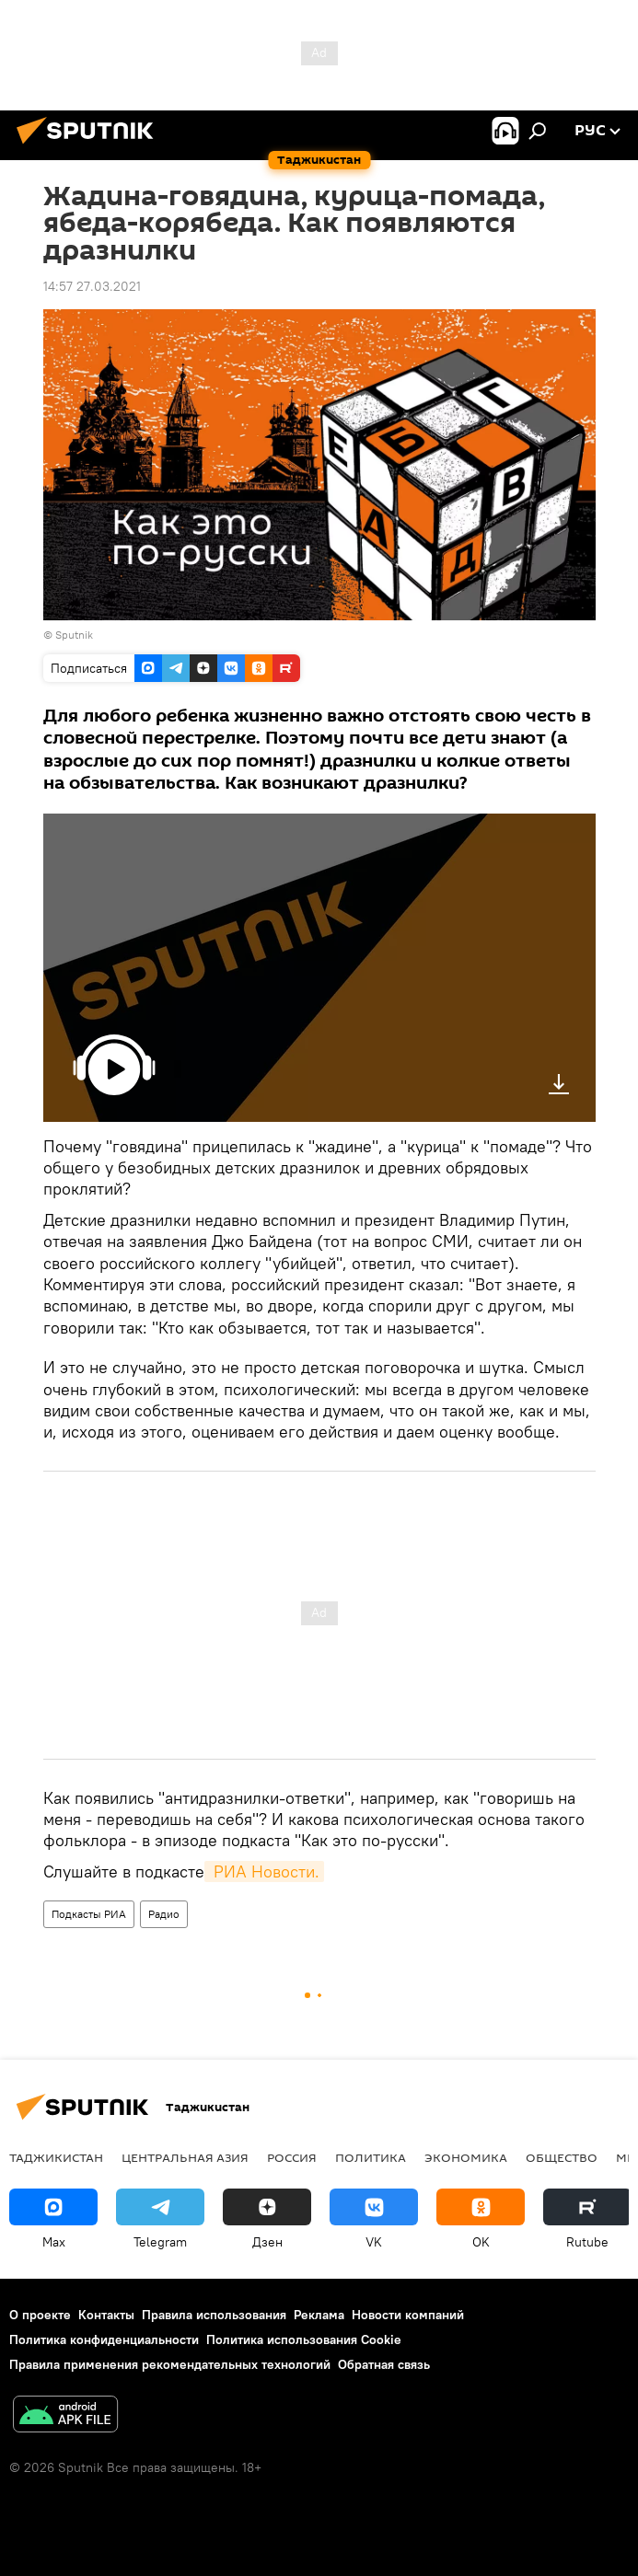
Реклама (319, 2314)
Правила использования (214, 2314)
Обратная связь (384, 2364)
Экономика (465, 2157)
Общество (561, 2157)
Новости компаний (408, 2314)
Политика (370, 2157)
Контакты (106, 2314)
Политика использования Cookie (303, 2339)
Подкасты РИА (89, 1914)
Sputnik (74, 634)
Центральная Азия (185, 2157)
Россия (292, 2157)
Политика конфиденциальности (104, 2339)
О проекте (40, 2314)
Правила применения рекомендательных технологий (170, 2364)
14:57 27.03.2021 (92, 286)
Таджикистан (56, 2157)
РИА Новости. (264, 1871)
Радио (164, 1914)
